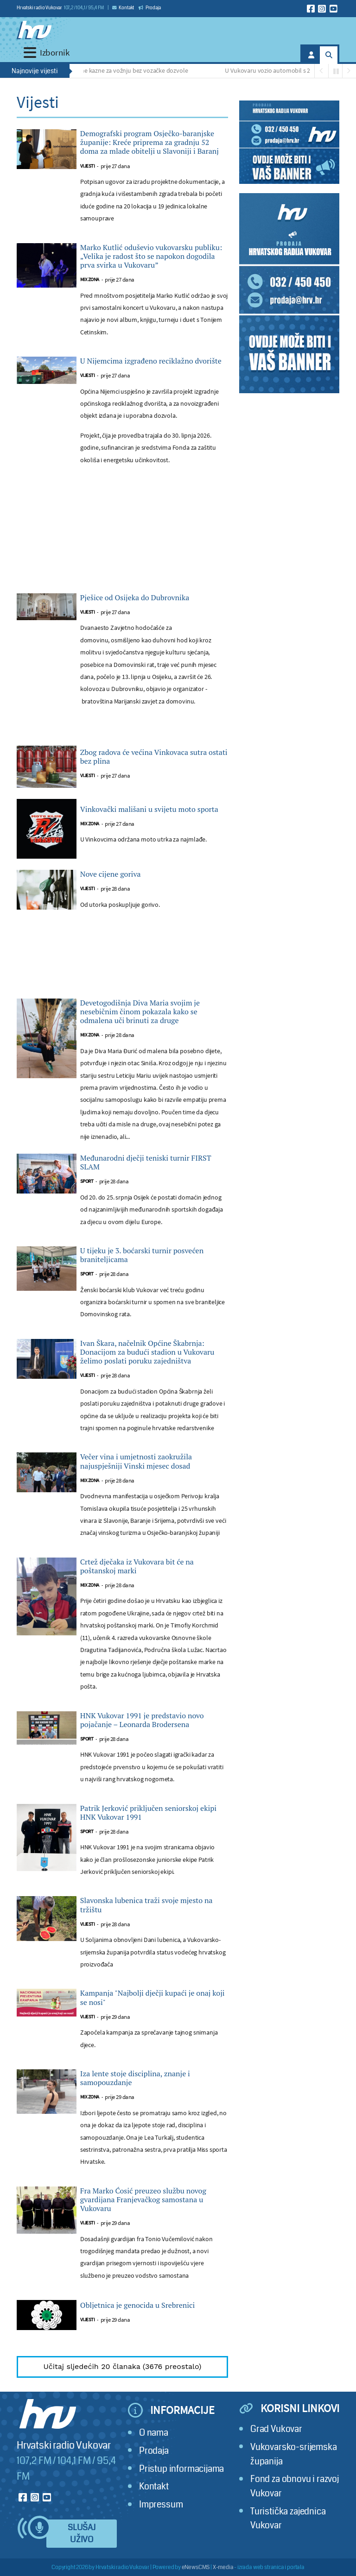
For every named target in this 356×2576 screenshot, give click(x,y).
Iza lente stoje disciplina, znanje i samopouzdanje (135, 2078)
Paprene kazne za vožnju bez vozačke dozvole (129, 70)
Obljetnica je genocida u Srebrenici (137, 2305)
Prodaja (150, 8)
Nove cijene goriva (110, 874)
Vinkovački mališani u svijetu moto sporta (149, 809)
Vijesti (87, 166)
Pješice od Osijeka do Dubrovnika (134, 597)
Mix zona (89, 279)
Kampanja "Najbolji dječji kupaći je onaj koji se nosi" (152, 1997)
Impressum (161, 2504)
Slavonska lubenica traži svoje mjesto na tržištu (146, 1905)
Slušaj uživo (81, 2533)
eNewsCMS (196, 2567)
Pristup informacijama (181, 2469)
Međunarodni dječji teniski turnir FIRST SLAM (145, 1162)
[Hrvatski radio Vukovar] (34, 30)
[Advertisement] (122, 558)
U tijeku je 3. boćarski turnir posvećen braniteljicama (141, 1255)
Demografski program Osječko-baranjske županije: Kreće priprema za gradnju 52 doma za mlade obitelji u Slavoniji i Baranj (149, 142)
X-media (223, 2567)
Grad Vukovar (276, 2429)
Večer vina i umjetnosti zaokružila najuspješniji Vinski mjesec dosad (136, 1461)
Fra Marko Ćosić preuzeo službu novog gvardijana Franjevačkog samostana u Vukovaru (143, 2199)
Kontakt (123, 8)
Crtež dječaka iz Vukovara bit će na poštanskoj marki (137, 1566)
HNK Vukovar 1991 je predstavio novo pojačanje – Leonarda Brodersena (142, 1720)
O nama (153, 2432)
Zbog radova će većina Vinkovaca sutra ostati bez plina (154, 757)
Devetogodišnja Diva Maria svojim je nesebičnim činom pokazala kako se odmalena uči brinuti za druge (140, 1012)
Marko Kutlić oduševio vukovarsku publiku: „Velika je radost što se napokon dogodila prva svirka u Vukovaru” (151, 256)
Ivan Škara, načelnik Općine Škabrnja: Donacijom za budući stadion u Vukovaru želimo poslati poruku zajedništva (147, 1352)
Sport (87, 1181)
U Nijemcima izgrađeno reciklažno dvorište (151, 361)
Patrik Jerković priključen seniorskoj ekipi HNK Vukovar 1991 (148, 1813)
